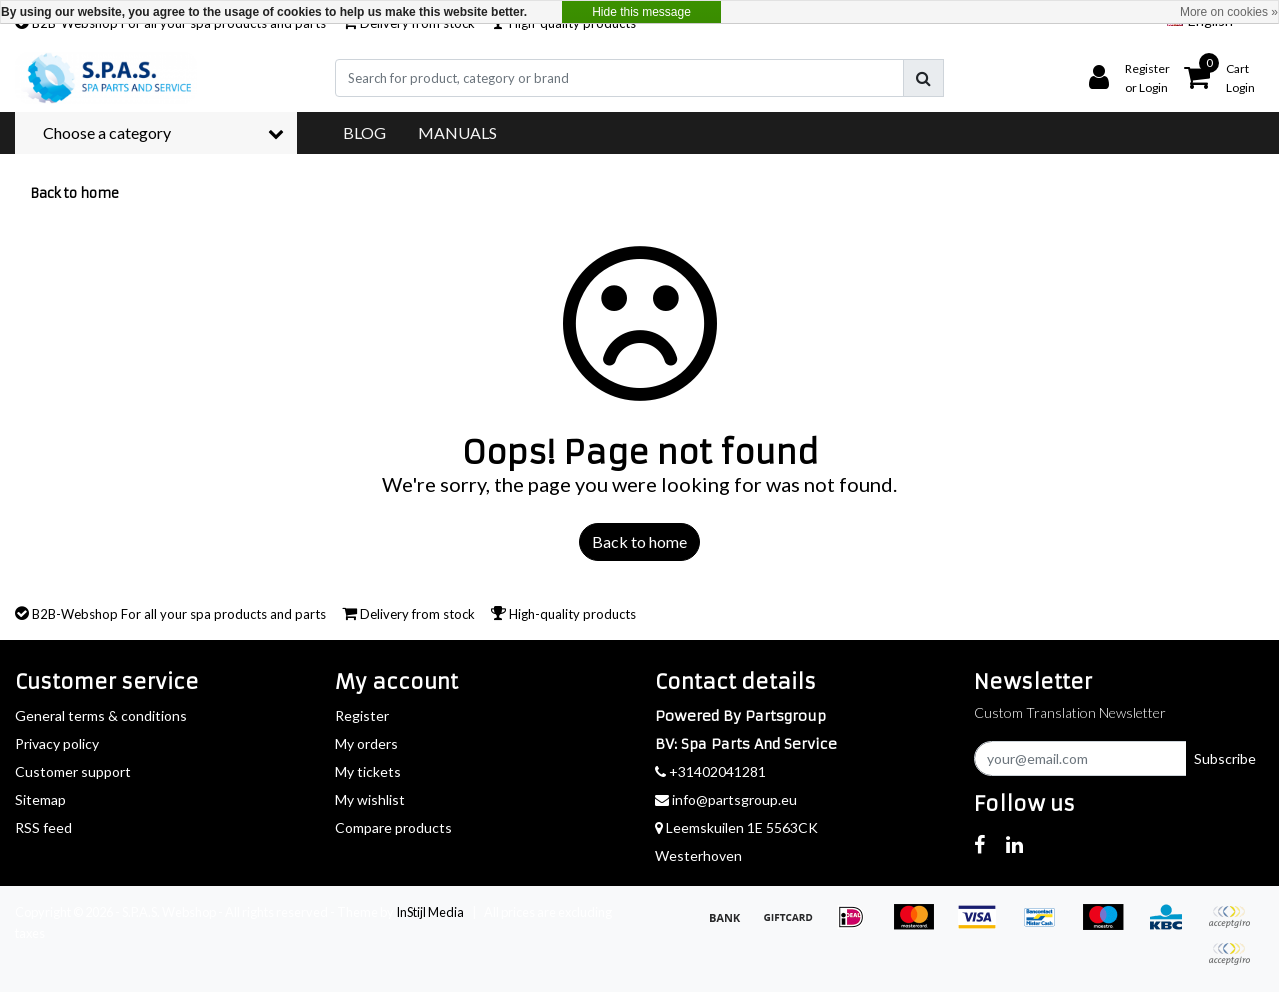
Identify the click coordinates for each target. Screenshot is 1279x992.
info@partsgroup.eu (726, 799)
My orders (366, 743)
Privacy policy (57, 743)
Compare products (393, 827)
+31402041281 (710, 771)
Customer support (73, 771)
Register (362, 715)
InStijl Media (430, 912)
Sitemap (40, 799)
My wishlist (370, 799)
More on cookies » (1229, 12)
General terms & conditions (101, 715)
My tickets (368, 771)
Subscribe (1225, 758)
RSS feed (43, 827)
